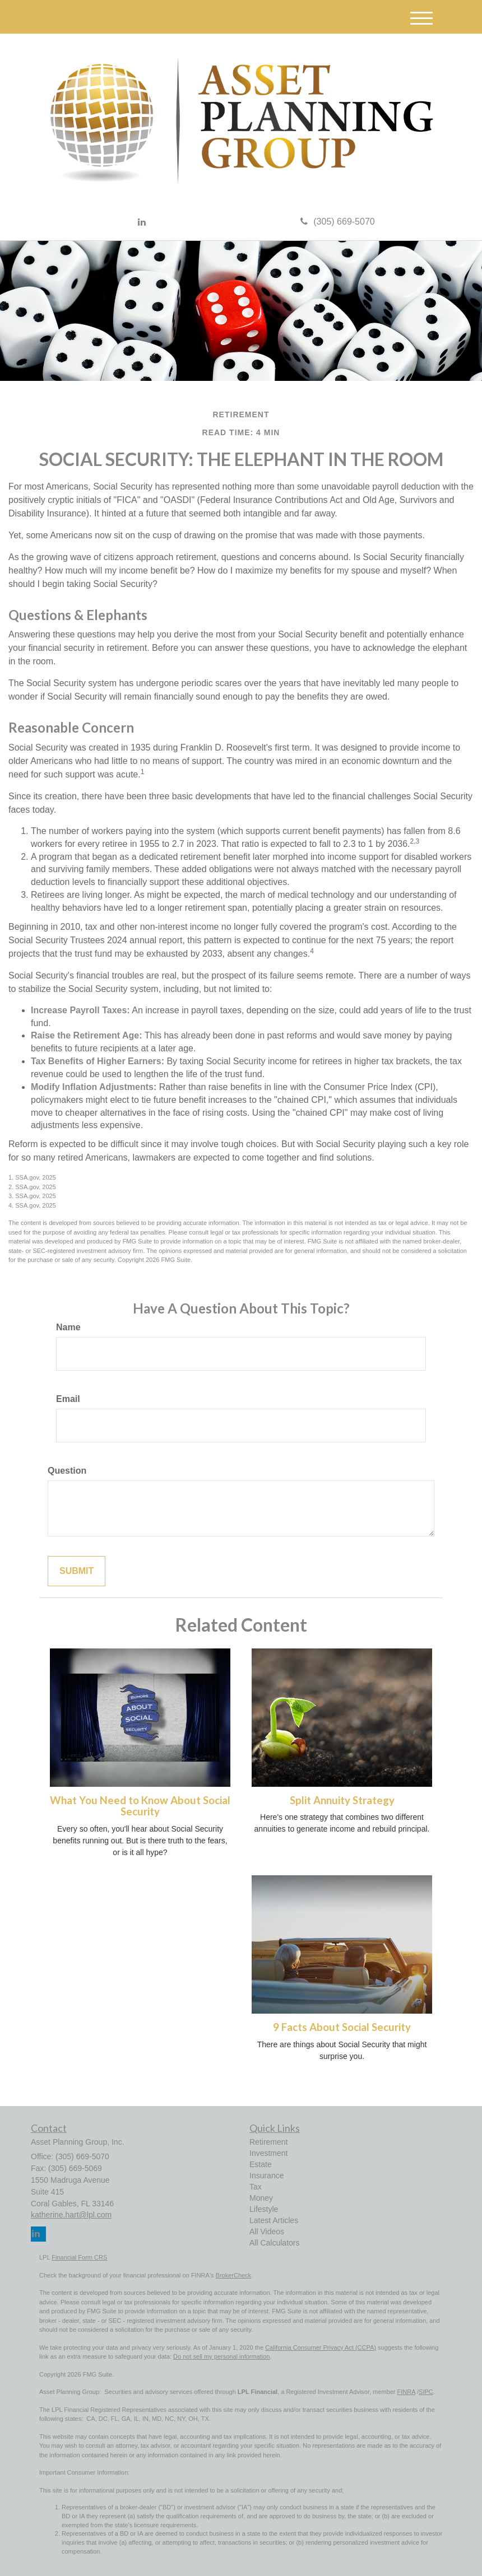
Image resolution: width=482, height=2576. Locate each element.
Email (68, 1399)
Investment (268, 2153)
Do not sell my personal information (221, 2356)
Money (261, 2197)
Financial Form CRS (79, 2257)
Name (68, 1327)
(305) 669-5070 (337, 221)
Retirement (268, 2141)
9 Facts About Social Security (342, 2027)
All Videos (266, 2231)
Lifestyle (263, 2209)
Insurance (266, 2175)
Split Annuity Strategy (342, 1800)
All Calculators (274, 2242)
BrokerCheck (234, 2275)
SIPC (426, 2391)
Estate (260, 2164)
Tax (255, 2186)
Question (67, 1470)
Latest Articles (273, 2220)
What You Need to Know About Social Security (140, 1806)
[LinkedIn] (142, 222)
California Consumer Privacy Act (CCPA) (320, 2347)
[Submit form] (76, 1571)
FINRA (406, 2391)
